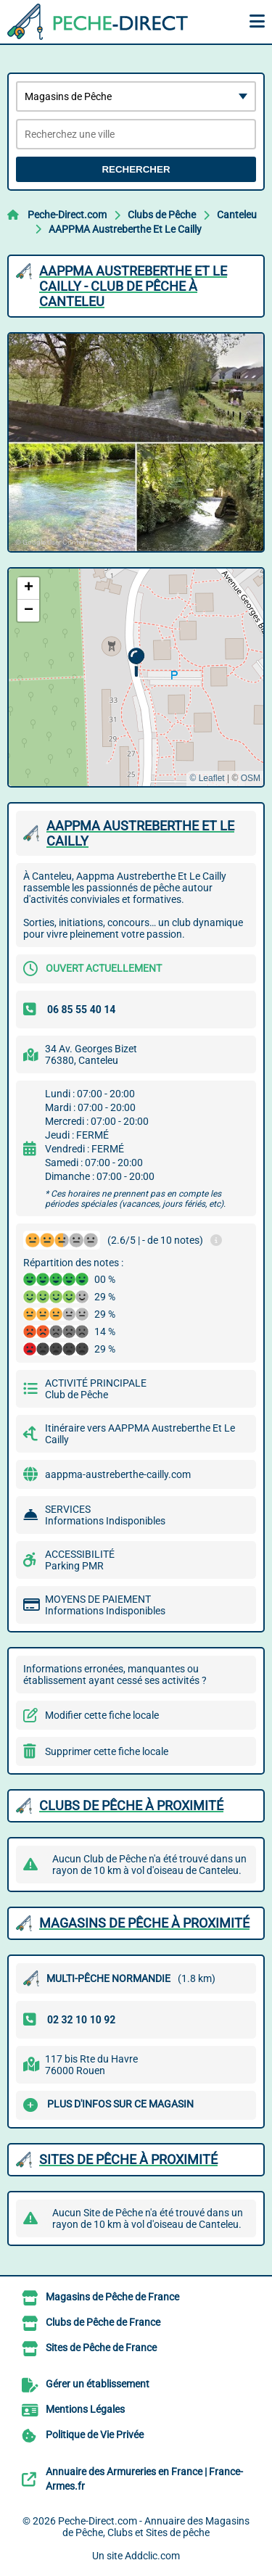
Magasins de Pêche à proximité (144, 1923)
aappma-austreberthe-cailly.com (118, 1474)
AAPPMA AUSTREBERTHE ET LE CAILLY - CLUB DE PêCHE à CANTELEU (133, 286)
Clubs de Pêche (162, 214)
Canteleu (237, 214)
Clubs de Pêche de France (103, 2322)
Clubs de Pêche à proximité (131, 1805)
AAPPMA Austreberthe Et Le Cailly (125, 229)
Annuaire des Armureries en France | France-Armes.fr (144, 2479)
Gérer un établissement (97, 2384)
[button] (136, 662)
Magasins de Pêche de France (112, 2297)
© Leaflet (206, 778)
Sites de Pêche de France (101, 2347)
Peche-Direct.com (67, 214)
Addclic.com (152, 2555)
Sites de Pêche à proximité (128, 2159)
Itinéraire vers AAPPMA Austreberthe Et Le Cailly (140, 1433)
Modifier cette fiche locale (102, 1715)
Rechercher (136, 169)
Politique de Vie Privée (95, 2434)
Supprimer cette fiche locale (106, 1751)
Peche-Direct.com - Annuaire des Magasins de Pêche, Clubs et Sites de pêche (154, 2526)
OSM (250, 778)
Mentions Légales (85, 2409)
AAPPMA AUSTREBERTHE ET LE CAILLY (140, 833)
